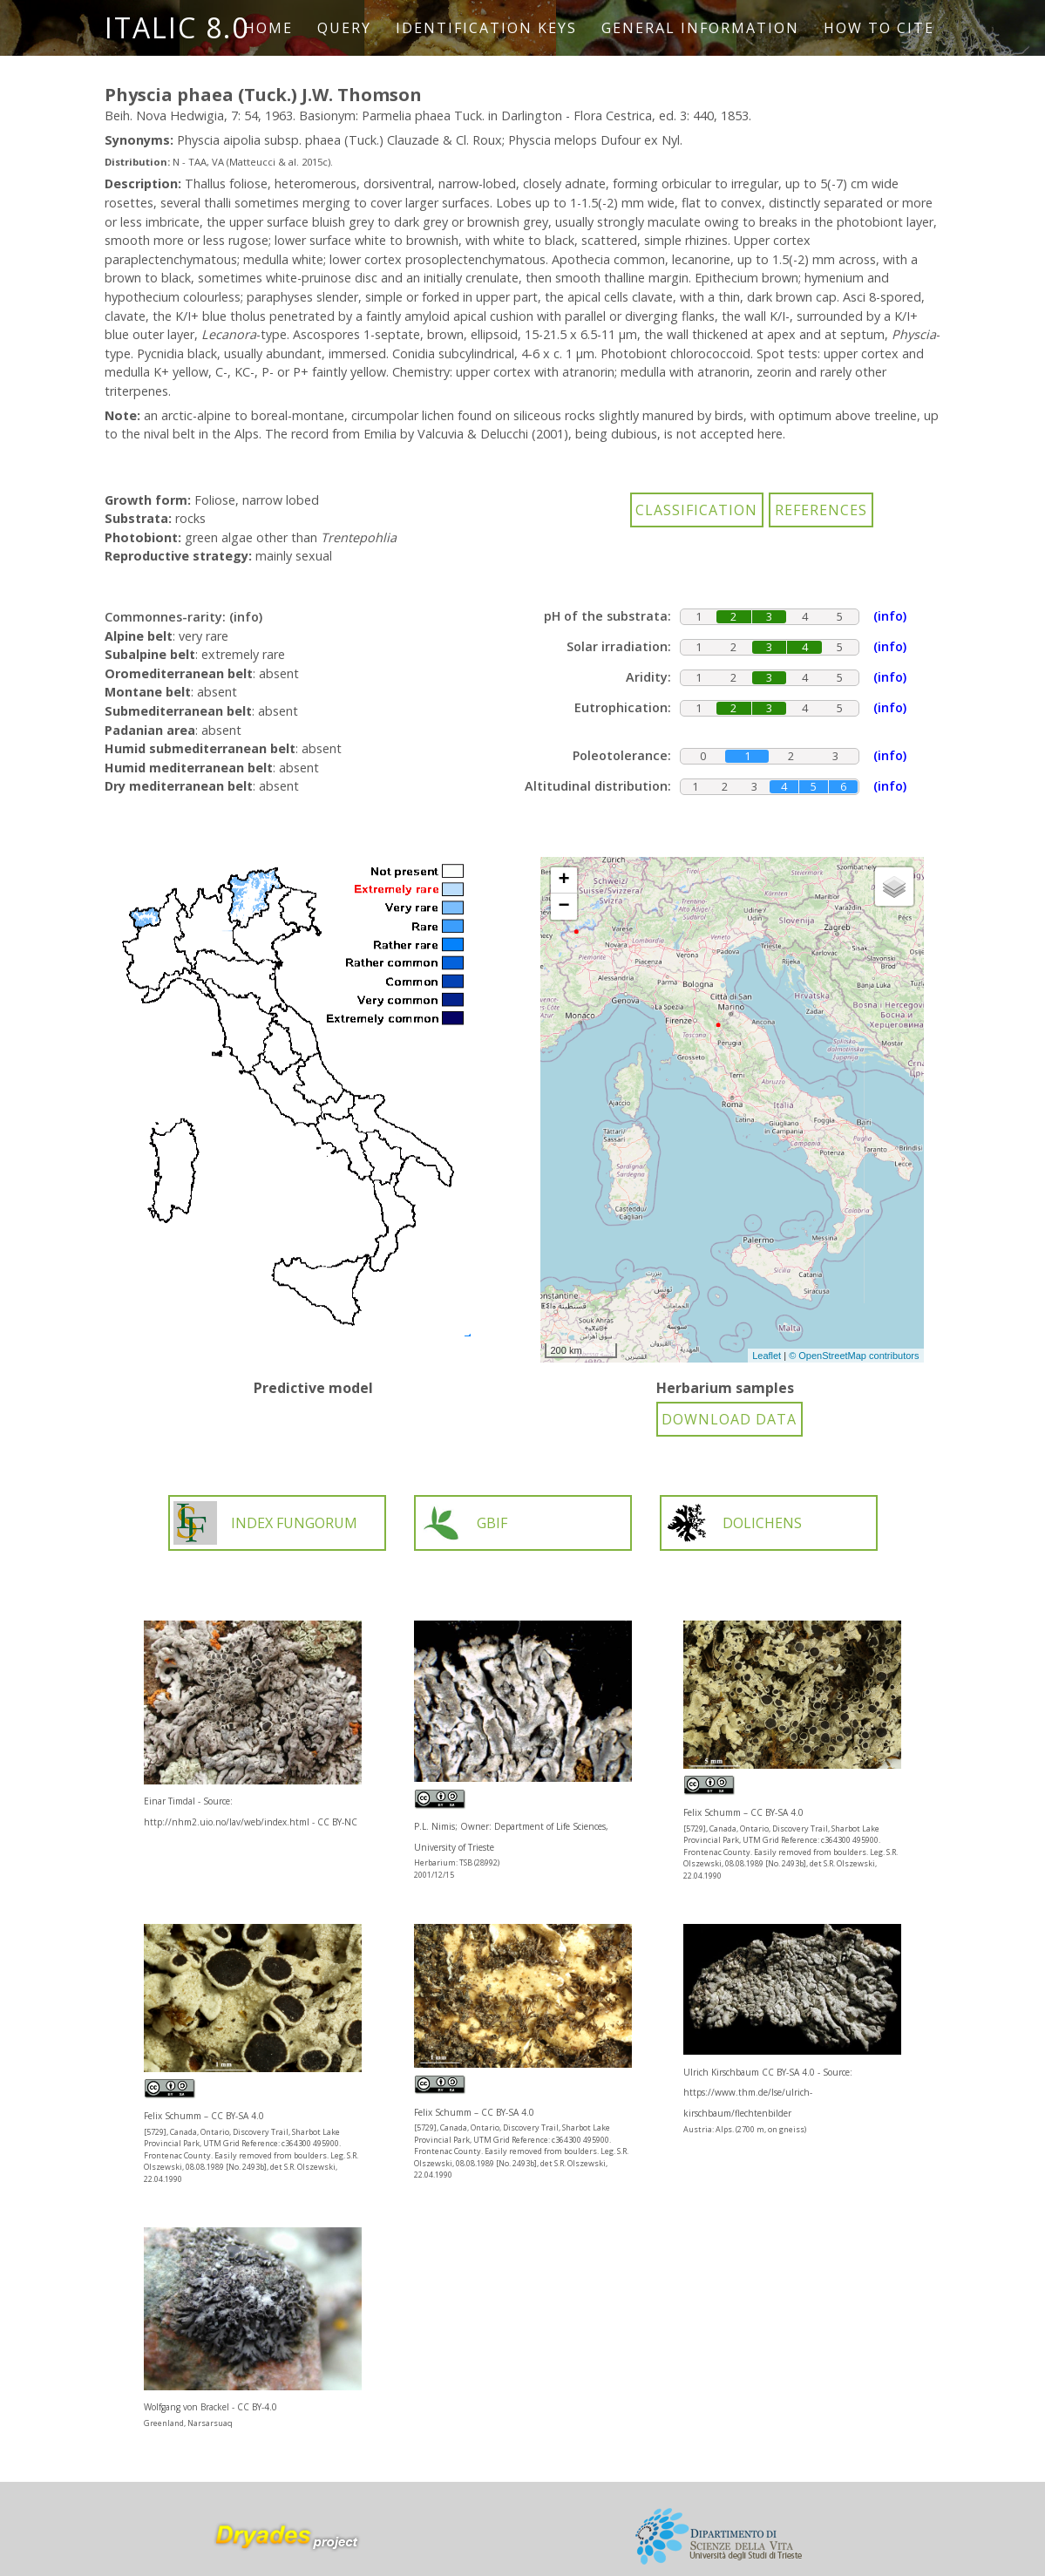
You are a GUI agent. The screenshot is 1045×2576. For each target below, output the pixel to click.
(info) (245, 616)
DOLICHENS (733, 1523)
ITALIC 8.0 (177, 27)
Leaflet (766, 1355)
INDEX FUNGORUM (265, 1523)
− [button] (563, 907)
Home (268, 27)
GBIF (463, 1523)
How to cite (879, 27)
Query (344, 27)
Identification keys (486, 27)
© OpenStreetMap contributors (854, 1355)
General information (700, 27)
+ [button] (563, 880)
